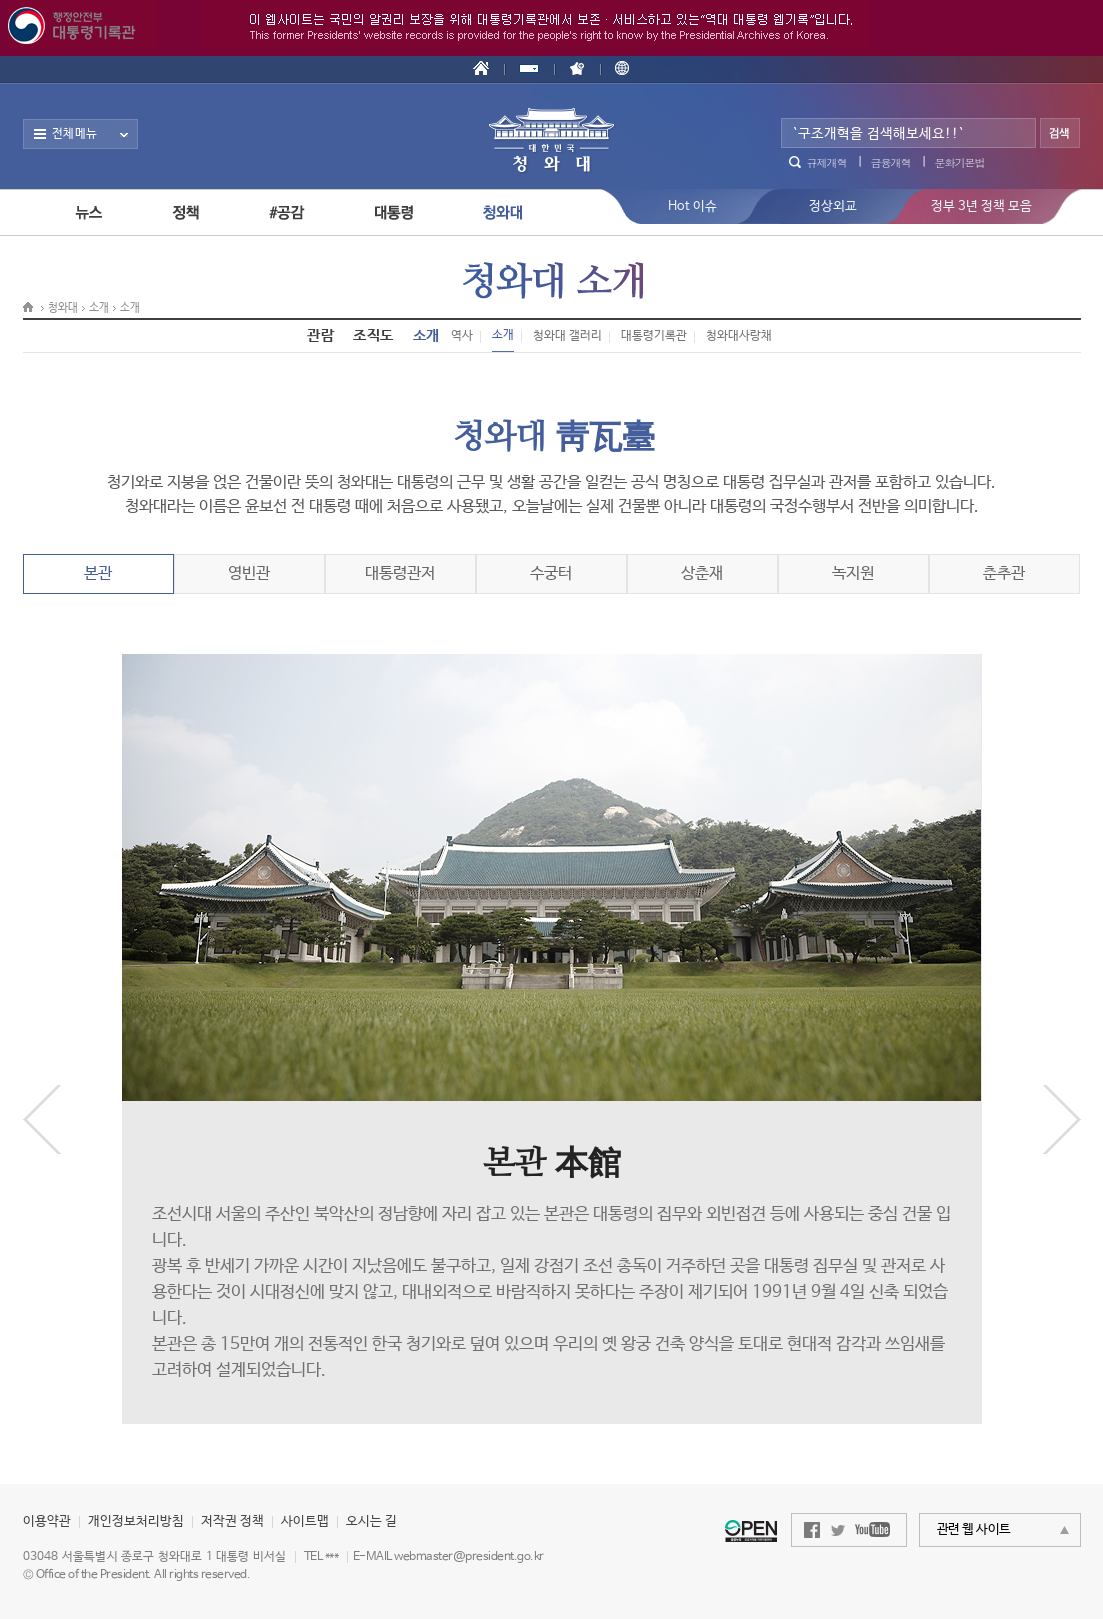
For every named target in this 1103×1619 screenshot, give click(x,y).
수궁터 (551, 573)
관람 (320, 335)
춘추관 (1004, 573)
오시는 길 (371, 1521)
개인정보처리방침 (136, 1521)
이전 (42, 1119)
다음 (1062, 1119)
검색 (1060, 135)
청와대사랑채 (739, 336)
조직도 (373, 335)
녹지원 (853, 573)
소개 (99, 308)
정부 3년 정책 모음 (981, 206)
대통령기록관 (654, 336)
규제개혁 (827, 162)
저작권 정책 (232, 1521)
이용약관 (47, 1521)
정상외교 (833, 206)
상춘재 (702, 573)
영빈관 (249, 573)
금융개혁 (891, 162)
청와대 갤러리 (567, 336)
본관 (98, 573)
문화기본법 (960, 162)
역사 (462, 336)
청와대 (63, 308)
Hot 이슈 (692, 206)
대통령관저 (400, 573)
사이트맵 (305, 1521)
